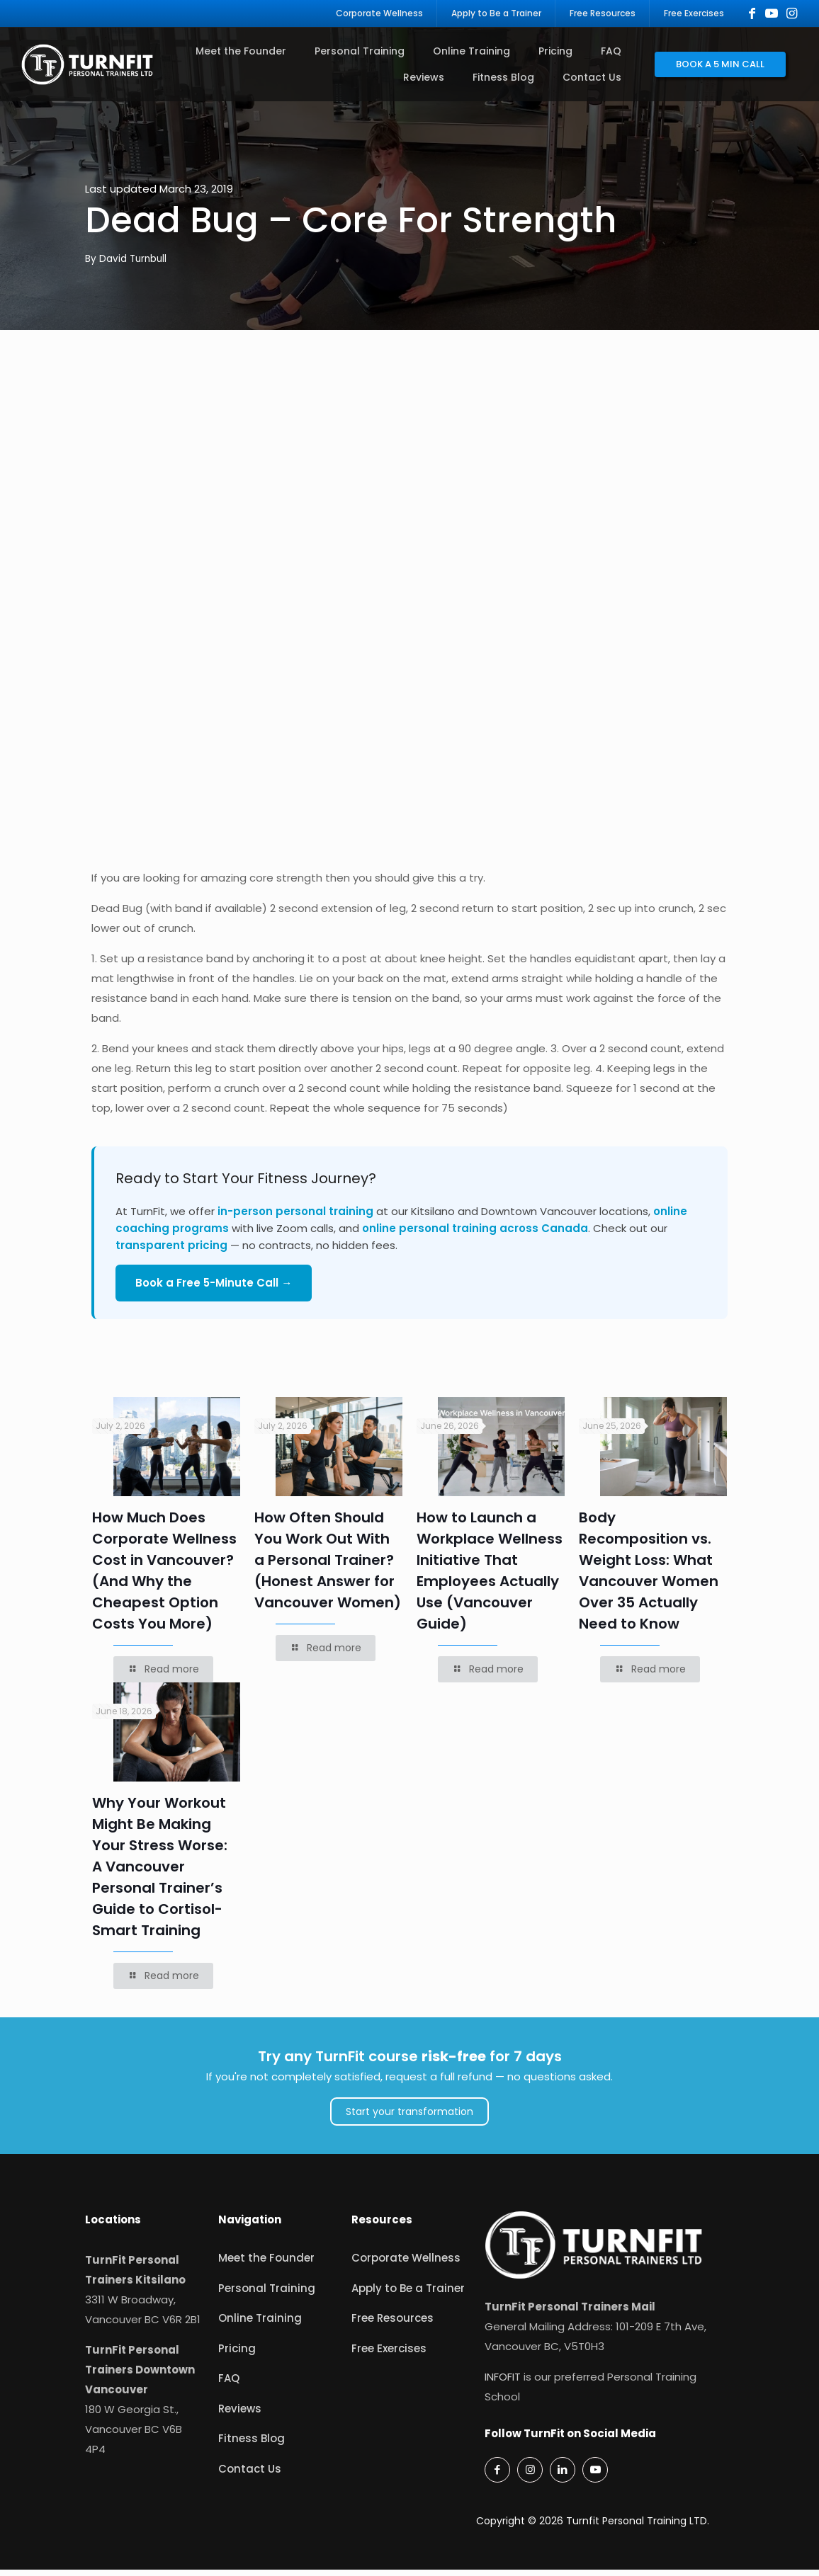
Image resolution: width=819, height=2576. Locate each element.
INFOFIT (503, 2383)
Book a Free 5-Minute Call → (213, 1289)
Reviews (239, 2415)
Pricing (237, 2355)
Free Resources (392, 2325)
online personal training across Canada (475, 1235)
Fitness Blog (251, 2445)
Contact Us (249, 2475)
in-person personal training (295, 1218)
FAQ (228, 2385)
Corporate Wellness (406, 2264)
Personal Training (266, 2295)
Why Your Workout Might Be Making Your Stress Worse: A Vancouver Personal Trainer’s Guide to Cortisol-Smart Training (159, 1873)
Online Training (260, 2325)
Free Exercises (389, 2355)
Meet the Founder (266, 2264)
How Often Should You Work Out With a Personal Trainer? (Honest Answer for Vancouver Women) (327, 1567)
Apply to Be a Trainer (408, 2295)
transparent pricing (171, 1252)
